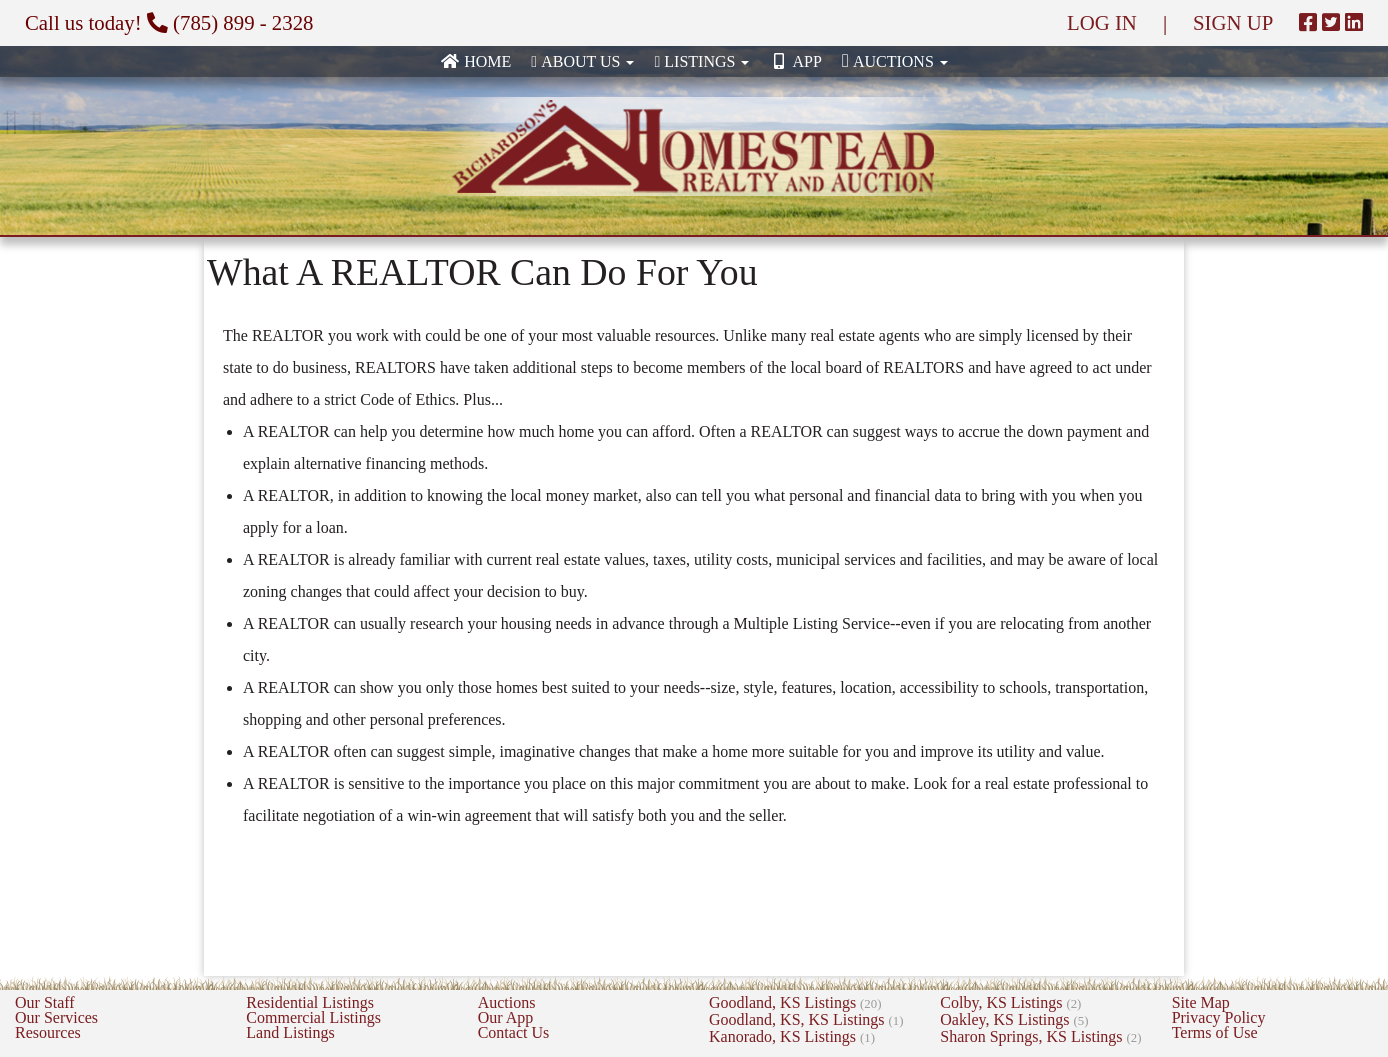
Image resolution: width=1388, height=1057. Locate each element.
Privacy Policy (1219, 1017)
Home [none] (475, 61)
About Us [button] (582, 61)
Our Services (56, 1017)
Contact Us (514, 1032)
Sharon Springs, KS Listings (1040, 1036)
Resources (48, 1032)
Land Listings (290, 1032)
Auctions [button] (895, 60)
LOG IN (1102, 22)
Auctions (507, 1002)
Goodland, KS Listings (795, 1002)
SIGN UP (1233, 22)
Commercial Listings (313, 1017)
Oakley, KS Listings (1014, 1019)
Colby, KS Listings (1010, 1002)
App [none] (795, 61)
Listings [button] (701, 61)
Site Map (1201, 1002)
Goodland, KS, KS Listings (806, 1019)
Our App (506, 1017)
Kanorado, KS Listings (792, 1036)
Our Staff (45, 1002)
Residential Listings (310, 1002)
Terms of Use (1215, 1032)
